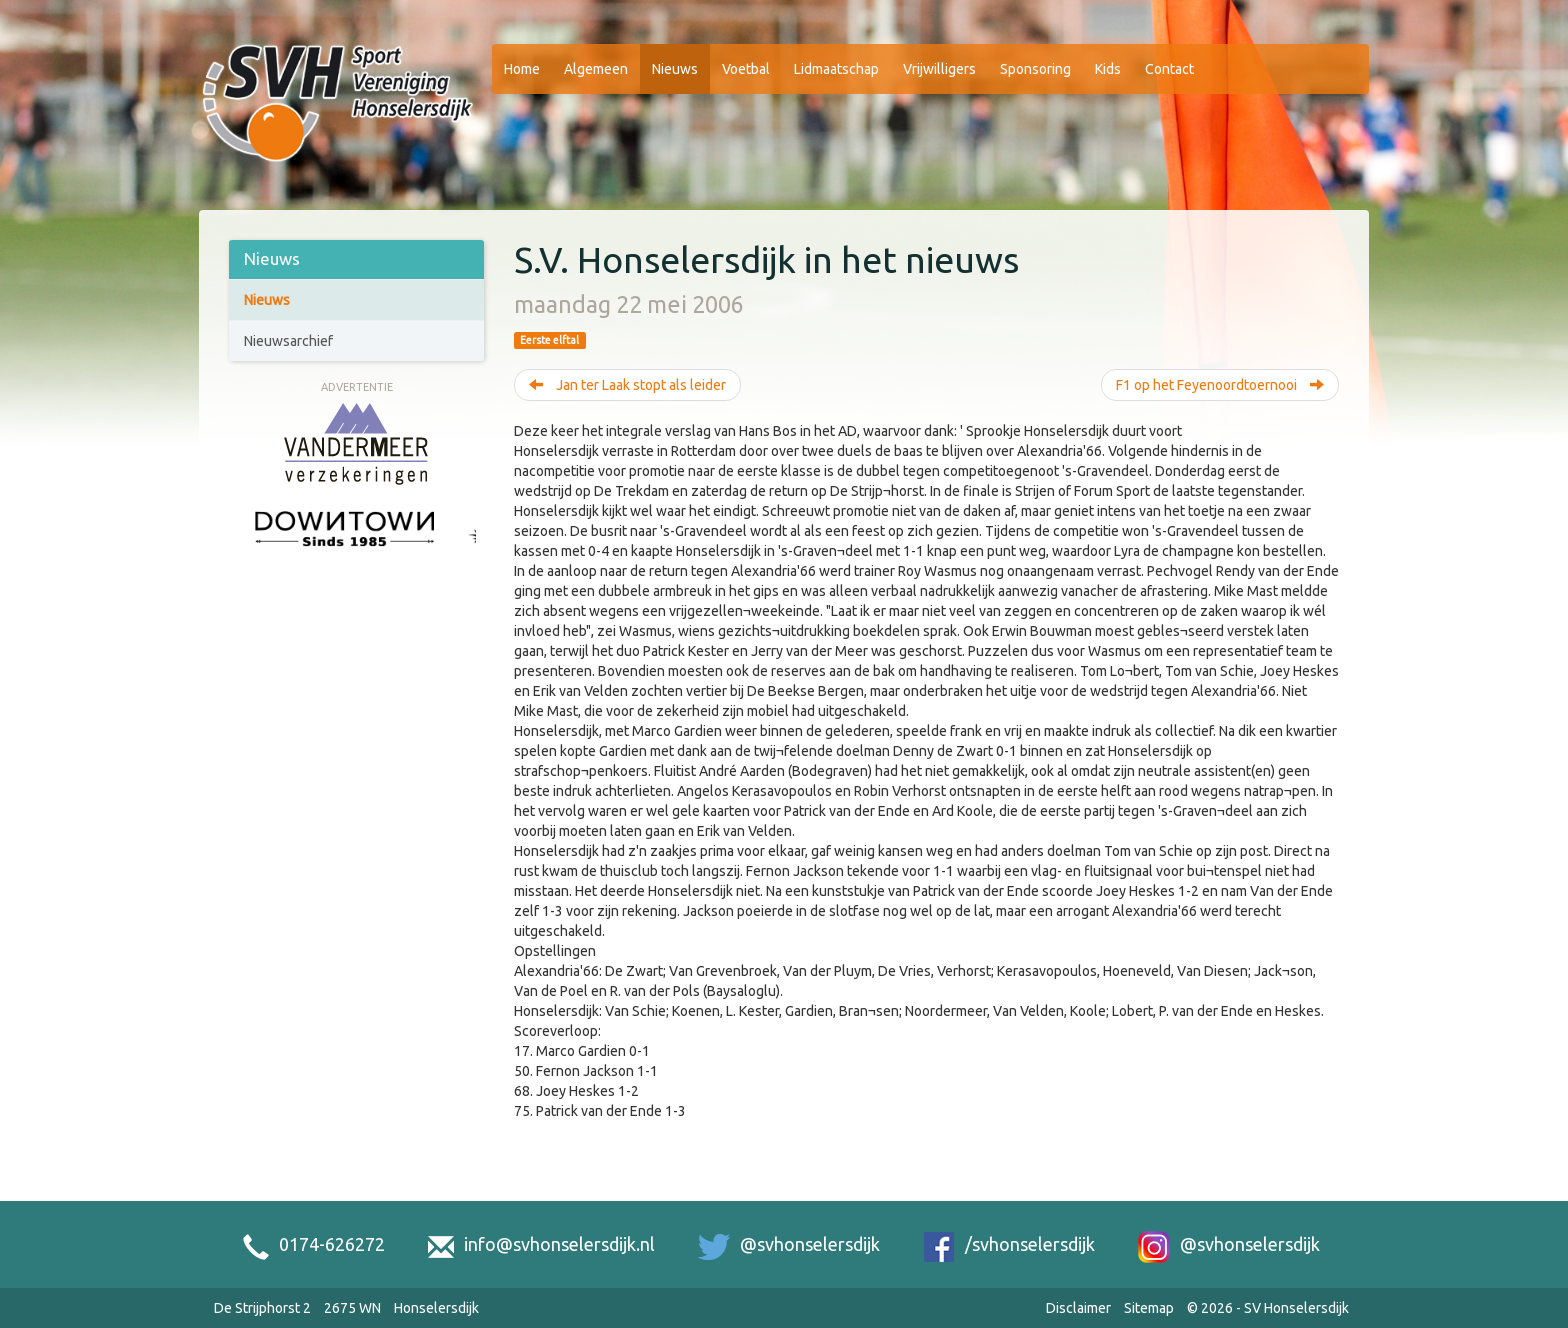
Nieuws (675, 69)
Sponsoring (1035, 69)
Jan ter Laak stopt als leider (627, 385)
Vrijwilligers (939, 69)
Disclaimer (1078, 1308)
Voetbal (746, 69)
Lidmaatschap (836, 69)
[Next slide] (466, 553)
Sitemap (1149, 1308)
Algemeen (596, 69)
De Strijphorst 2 (262, 1308)
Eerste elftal (549, 340)
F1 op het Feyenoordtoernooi (1220, 385)
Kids (1108, 69)
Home (522, 69)
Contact (1169, 69)
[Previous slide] (247, 553)
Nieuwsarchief (288, 341)
